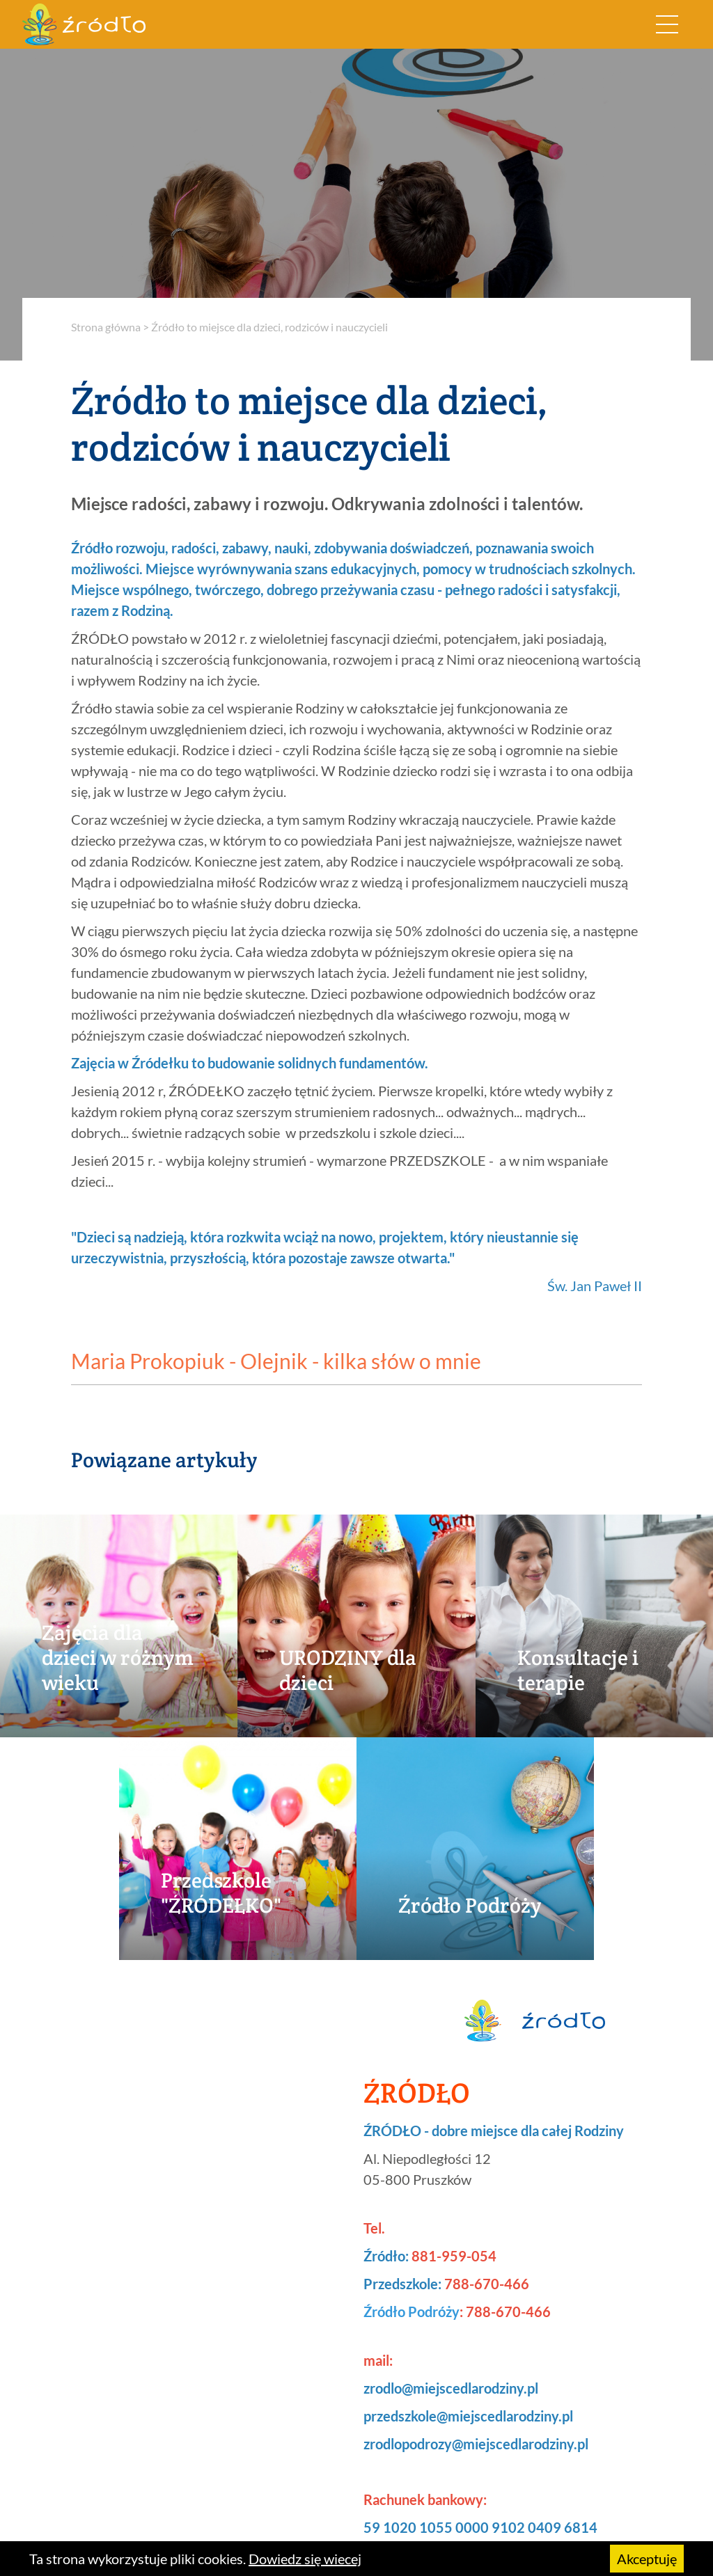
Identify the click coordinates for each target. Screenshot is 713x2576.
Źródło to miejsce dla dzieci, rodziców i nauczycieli (269, 326)
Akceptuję (647, 2558)
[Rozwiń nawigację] (667, 24)
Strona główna (106, 326)
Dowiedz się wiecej (305, 2558)
